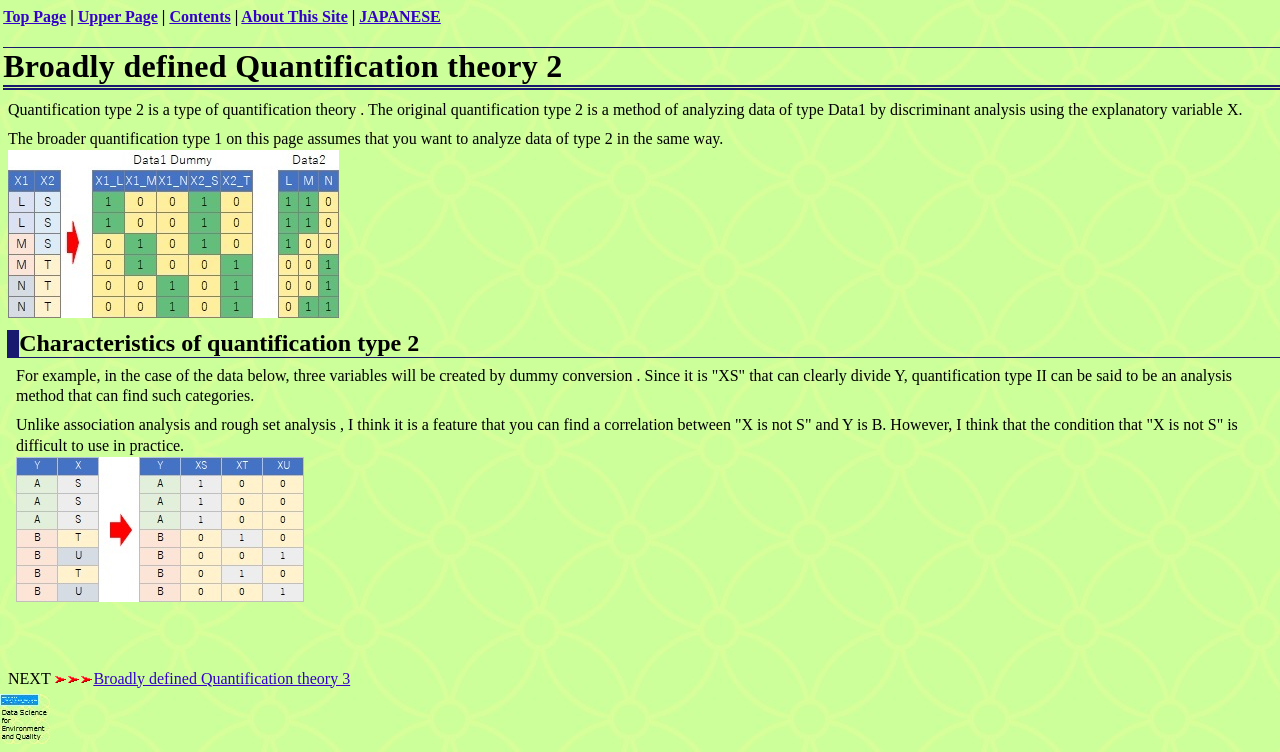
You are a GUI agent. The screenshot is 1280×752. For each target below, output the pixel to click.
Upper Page (118, 16)
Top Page (34, 16)
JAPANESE (400, 16)
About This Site (294, 16)
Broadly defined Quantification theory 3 (221, 678)
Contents (199, 16)
